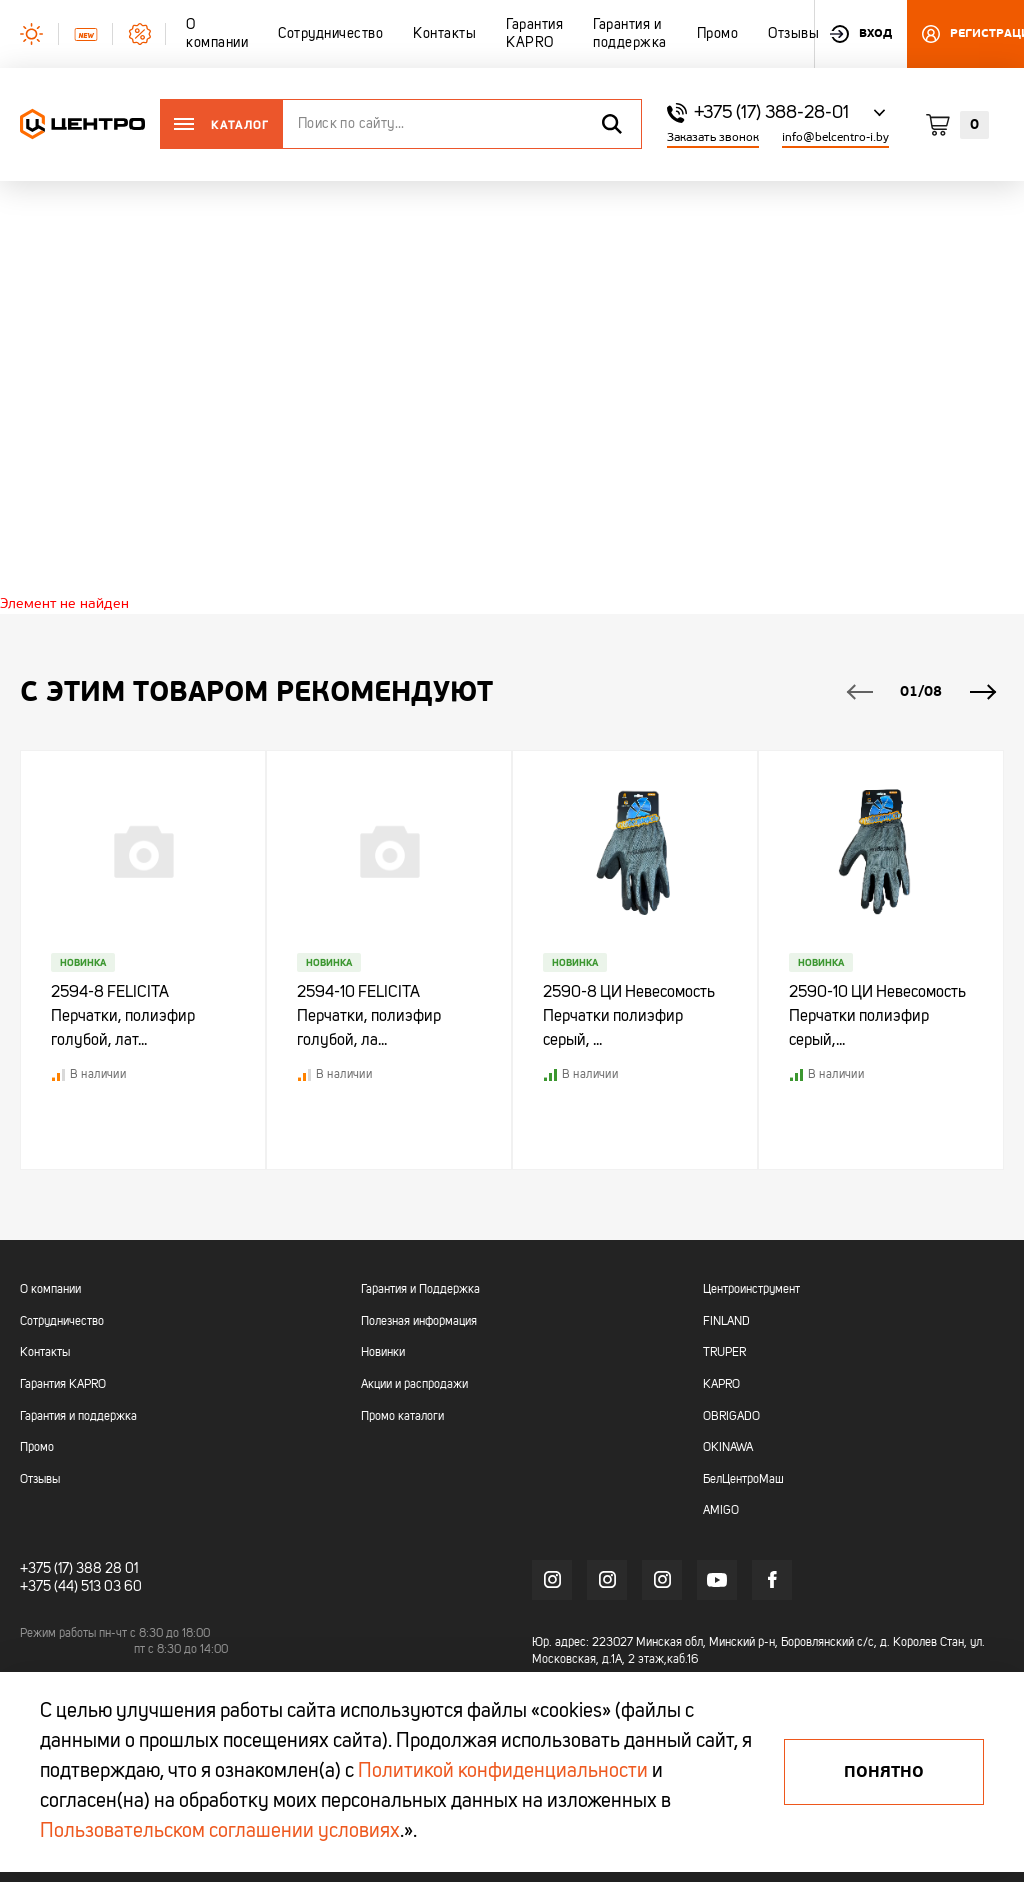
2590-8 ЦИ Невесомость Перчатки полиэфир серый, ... (629, 1018)
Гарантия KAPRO (63, 1385)
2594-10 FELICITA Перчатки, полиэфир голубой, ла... (369, 1018)
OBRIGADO (731, 1417)
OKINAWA (728, 1449)
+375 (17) (46, 1569)
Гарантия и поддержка (78, 1417)
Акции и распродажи (414, 1385)
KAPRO (721, 1385)
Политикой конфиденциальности (503, 1772)
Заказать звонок (713, 137)
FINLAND (726, 1322)
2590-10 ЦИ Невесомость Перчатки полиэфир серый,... (877, 1018)
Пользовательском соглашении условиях (220, 1832)
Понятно (884, 1772)
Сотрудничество (62, 1322)
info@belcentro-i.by (835, 137)
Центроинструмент (751, 1291)
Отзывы (40, 1480)
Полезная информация (419, 1322)
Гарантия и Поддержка (420, 1291)
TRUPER (724, 1354)
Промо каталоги (402, 1417)
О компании (50, 1291)
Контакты (45, 1354)
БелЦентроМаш (743, 1480)
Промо (37, 1449)
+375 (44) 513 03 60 (81, 1587)
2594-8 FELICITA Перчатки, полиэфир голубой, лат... (123, 1018)
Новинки (383, 1354)
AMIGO (721, 1512)
